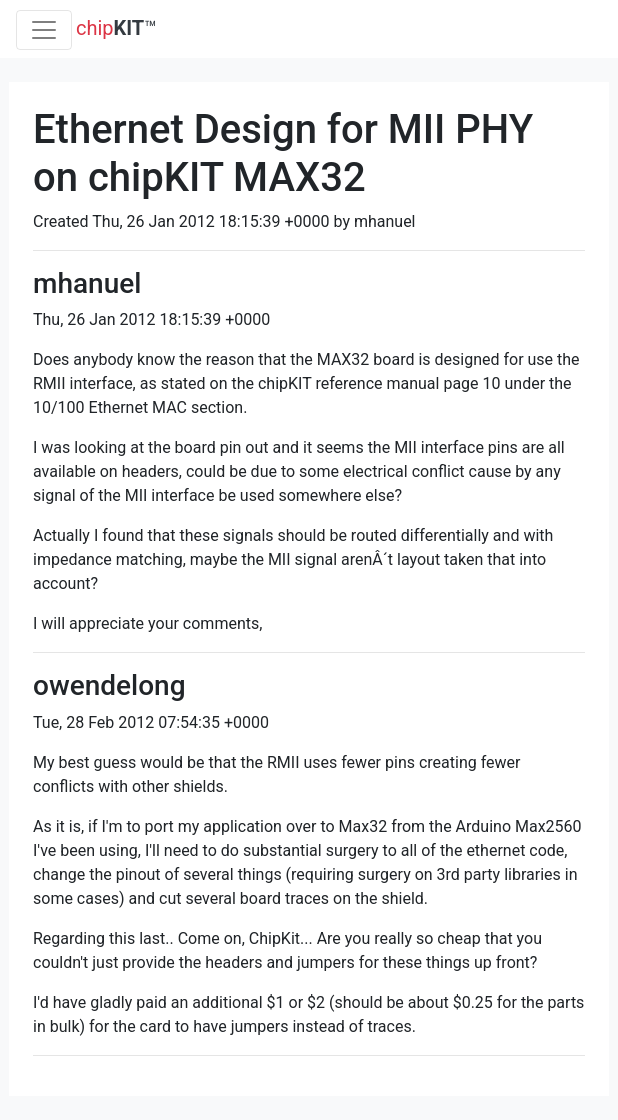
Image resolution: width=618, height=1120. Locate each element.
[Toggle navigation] (44, 30)
